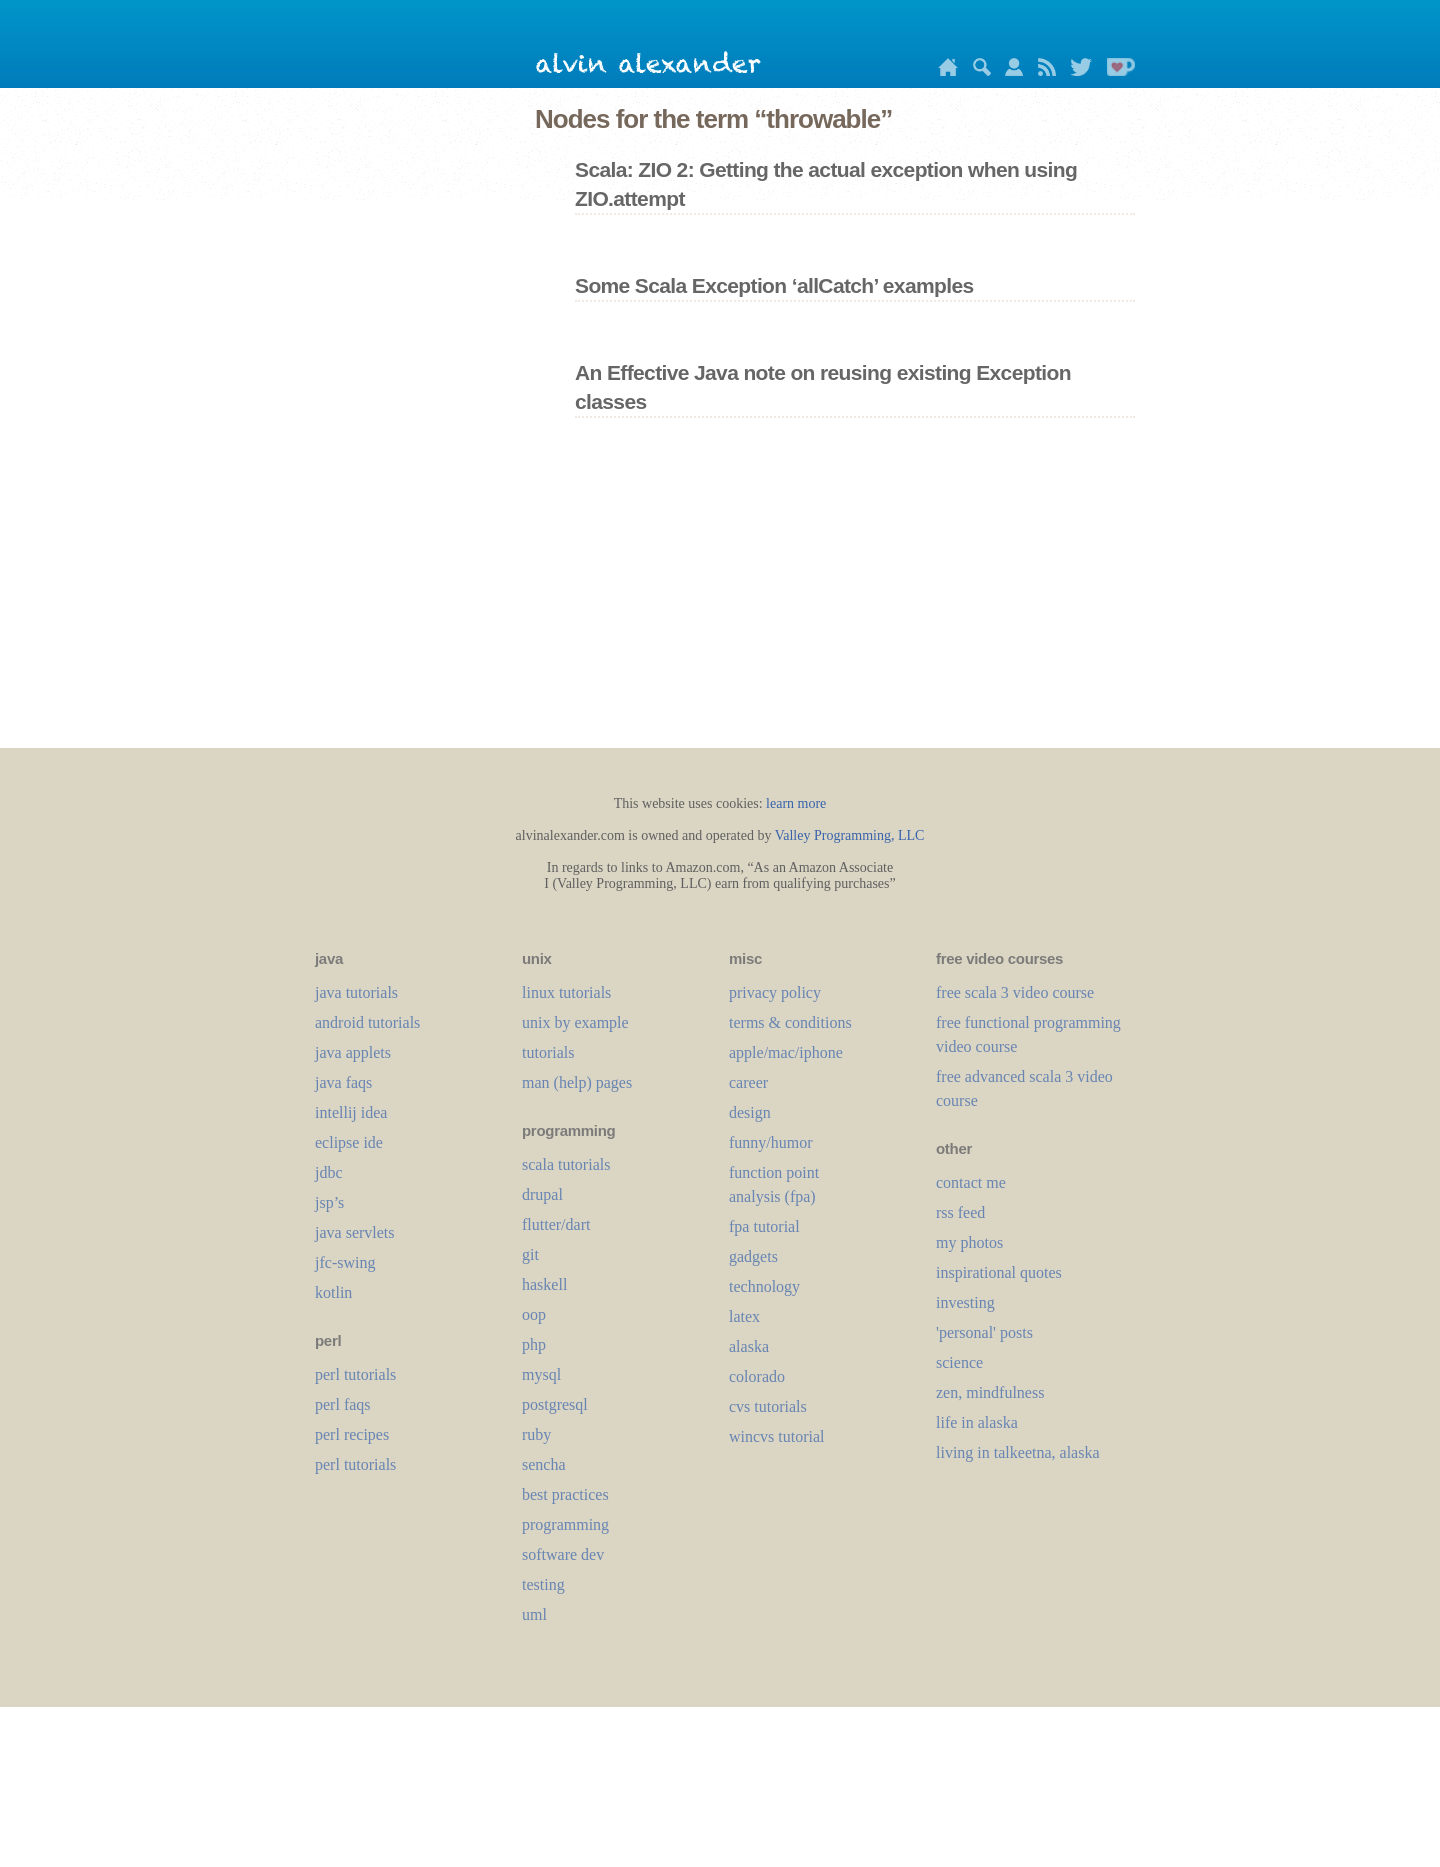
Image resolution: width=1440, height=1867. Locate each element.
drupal (542, 1194)
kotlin (333, 1292)
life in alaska (977, 1422)
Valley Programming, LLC (850, 835)
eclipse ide (349, 1142)
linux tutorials (566, 992)
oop (534, 1314)
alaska (749, 1346)
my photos (969, 1242)
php (534, 1344)
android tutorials (367, 1022)
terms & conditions (790, 1022)
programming (565, 1524)
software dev (563, 1554)
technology (764, 1286)
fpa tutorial (764, 1226)
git (530, 1254)
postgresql (555, 1404)
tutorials (548, 1052)
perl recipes (352, 1434)
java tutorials (356, 992)
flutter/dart (556, 1224)
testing (543, 1584)
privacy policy (775, 992)
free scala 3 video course (1015, 992)
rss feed (960, 1212)
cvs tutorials (768, 1406)
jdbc (329, 1172)
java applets (353, 1052)
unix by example (575, 1022)
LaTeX (744, 1316)
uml (534, 1614)
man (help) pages (577, 1082)
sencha (544, 1464)
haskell (544, 1284)
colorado (757, 1376)
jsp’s (329, 1202)
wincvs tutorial (777, 1436)
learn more (796, 803)
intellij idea (351, 1112)
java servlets (355, 1232)
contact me (971, 1182)
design (750, 1112)
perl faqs (343, 1404)
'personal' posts (984, 1332)
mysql (541, 1374)
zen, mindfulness (990, 1392)
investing (965, 1302)
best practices (565, 1494)
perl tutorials (355, 1374)
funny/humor (771, 1142)
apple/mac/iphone (786, 1052)
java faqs (343, 1082)
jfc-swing (345, 1262)
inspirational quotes (999, 1272)
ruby (536, 1434)
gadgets (753, 1256)
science (959, 1362)
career (748, 1082)
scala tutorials (566, 1164)
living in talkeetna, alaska (1018, 1452)
